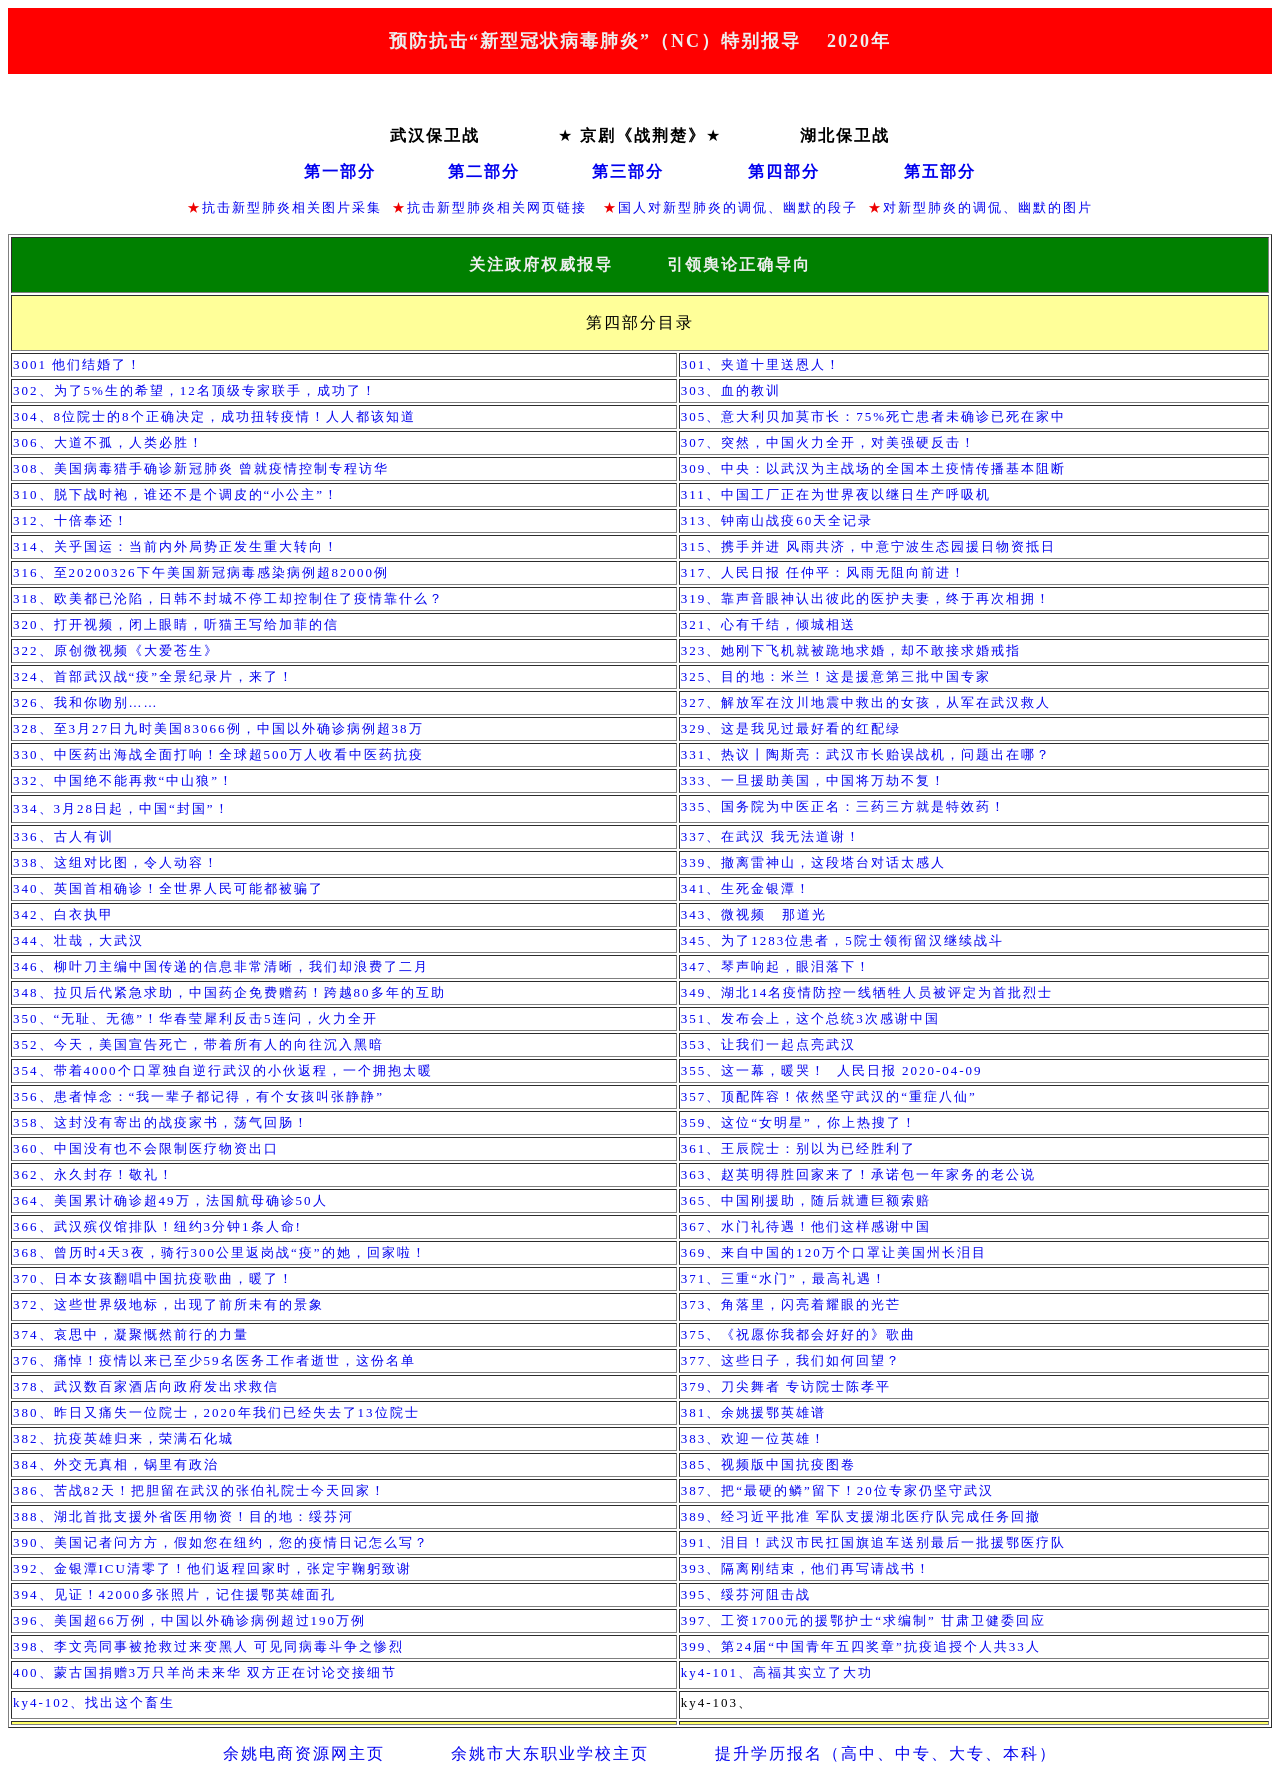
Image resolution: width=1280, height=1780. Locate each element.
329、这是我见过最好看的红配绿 (791, 728)
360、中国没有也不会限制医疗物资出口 (146, 1148)
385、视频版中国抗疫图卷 (769, 1464)
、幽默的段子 (813, 207)
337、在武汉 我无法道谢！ (771, 836)
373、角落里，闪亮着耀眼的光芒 (791, 1304)
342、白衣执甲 (68, 914)
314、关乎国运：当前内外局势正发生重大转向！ (176, 546)
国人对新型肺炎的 (678, 207)
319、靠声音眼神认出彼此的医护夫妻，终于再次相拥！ (866, 598)
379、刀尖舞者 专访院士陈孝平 (786, 1386)
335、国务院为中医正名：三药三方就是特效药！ (844, 806)
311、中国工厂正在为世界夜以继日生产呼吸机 (836, 494)
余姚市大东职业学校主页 (550, 1753)
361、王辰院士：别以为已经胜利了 (799, 1148)
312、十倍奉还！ (71, 520)
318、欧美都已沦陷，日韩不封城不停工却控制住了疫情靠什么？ (228, 598)
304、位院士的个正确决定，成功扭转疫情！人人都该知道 (214, 416)
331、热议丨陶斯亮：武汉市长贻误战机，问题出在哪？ (866, 754)
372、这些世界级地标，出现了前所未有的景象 (168, 1304)
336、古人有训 (63, 836)
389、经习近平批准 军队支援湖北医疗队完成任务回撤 (861, 1516)
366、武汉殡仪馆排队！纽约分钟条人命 (157, 1226)
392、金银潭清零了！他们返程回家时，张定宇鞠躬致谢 (212, 1568)
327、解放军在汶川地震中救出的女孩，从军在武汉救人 (866, 702)
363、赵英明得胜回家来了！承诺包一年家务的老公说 (859, 1174)
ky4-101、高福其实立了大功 (780, 1672)
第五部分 (940, 171)
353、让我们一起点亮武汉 (769, 1044)
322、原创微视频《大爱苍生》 (116, 650)
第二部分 (484, 171)
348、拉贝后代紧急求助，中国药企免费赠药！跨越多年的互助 (229, 992)
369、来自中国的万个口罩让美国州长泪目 (834, 1252)
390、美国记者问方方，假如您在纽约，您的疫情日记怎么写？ (221, 1542)
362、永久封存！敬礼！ (93, 1174)
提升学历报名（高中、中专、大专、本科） (886, 1753)
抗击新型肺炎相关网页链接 (499, 207)
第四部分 (784, 171)
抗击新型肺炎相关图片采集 (292, 207)
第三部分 (628, 171)
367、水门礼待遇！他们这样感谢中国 (806, 1226)
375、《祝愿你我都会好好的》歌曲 (799, 1334)
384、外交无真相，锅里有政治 (116, 1464)
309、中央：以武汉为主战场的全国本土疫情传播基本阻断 (874, 468)
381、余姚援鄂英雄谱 (754, 1412)
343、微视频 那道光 (759, 914)
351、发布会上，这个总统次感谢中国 (810, 1018)
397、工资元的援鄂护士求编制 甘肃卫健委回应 (863, 1620)
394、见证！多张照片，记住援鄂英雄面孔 (174, 1594)
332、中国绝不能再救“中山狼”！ (123, 780)
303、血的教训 (731, 390)
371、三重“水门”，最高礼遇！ (784, 1278)
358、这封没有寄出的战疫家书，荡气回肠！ (161, 1122)
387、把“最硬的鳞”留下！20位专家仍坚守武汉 (837, 1490)
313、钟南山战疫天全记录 (777, 520)
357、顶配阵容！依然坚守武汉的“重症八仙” (829, 1096)
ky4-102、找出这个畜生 (94, 1702)
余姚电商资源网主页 (304, 1753)
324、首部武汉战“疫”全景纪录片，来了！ (153, 676)
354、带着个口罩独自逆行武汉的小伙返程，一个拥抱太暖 (223, 1070)
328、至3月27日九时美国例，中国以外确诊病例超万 (218, 728)
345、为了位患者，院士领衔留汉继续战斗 (842, 940)
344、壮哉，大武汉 (81, 940)
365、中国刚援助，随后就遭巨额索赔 (806, 1200)
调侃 (753, 207)
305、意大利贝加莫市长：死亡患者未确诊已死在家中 (873, 416)
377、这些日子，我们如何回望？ (791, 1360)
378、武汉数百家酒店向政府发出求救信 (146, 1386)
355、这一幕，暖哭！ (832, 1070)
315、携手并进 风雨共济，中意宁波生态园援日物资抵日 (869, 546)
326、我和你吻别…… (86, 702)
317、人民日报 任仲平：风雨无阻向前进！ (824, 572)
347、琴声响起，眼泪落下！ (776, 966)
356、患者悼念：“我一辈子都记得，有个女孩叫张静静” (198, 1096)
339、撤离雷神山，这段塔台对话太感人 (814, 862)
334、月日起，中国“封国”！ (121, 808)
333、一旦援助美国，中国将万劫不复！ (814, 780)
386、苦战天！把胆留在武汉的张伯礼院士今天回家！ (199, 1490)
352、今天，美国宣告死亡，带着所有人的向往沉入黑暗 (198, 1044)
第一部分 (340, 171)
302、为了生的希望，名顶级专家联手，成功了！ (195, 390)
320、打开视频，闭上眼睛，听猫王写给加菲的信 (176, 624)
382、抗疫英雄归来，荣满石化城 (123, 1438)
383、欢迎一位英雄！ (756, 1438)
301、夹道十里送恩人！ (761, 364)
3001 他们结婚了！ (77, 364)
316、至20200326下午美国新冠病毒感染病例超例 (201, 572)
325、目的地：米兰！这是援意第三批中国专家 (836, 676)
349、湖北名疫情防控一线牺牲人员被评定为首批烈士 (867, 992)
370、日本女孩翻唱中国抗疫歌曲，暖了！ (153, 1278)
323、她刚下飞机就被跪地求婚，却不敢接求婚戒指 (851, 650)
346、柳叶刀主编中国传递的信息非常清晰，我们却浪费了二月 (221, 966)
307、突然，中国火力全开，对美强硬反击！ (829, 442)
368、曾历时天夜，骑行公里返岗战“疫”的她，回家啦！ (220, 1252)
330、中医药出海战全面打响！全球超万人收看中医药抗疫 (218, 754)
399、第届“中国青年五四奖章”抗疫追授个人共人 (861, 1646)
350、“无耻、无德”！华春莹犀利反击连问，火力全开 (195, 1018)
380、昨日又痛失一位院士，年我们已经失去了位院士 (216, 1412)
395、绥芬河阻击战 (746, 1594)
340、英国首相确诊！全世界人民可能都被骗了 (168, 888)
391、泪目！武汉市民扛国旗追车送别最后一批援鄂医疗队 (874, 1542)
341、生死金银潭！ (746, 888)
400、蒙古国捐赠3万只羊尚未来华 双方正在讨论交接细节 (205, 1672)
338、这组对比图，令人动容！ (116, 862)
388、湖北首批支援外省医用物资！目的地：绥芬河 (183, 1516)
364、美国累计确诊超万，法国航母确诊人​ (170, 1200)
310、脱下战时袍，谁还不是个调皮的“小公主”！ (176, 494)
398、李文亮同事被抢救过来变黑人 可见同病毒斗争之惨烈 (208, 1646)
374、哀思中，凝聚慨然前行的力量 (131, 1334)
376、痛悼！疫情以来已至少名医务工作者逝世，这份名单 (214, 1360)
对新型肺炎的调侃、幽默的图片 (988, 207)
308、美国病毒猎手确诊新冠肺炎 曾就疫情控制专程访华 (201, 468)
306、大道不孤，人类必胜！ (108, 442)
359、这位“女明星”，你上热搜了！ (799, 1122)
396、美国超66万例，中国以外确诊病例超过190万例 (189, 1620)
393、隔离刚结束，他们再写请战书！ (806, 1568)
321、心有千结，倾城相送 (769, 624)
